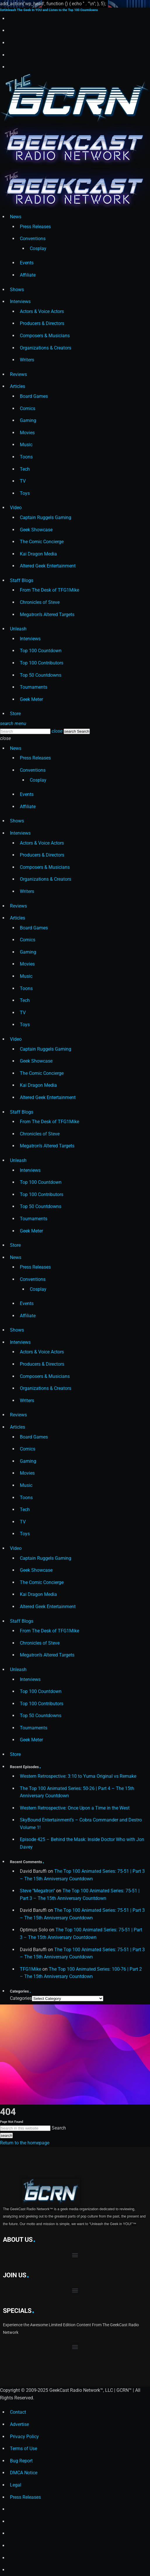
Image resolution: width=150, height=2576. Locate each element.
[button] (75, 2255)
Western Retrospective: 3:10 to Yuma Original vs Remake (78, 1776)
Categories (21, 1998)
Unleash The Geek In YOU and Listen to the (49, 10)
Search (59, 2128)
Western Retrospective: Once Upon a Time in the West (75, 1808)
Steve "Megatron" (37, 1890)
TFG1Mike (30, 1969)
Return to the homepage (24, 2143)
